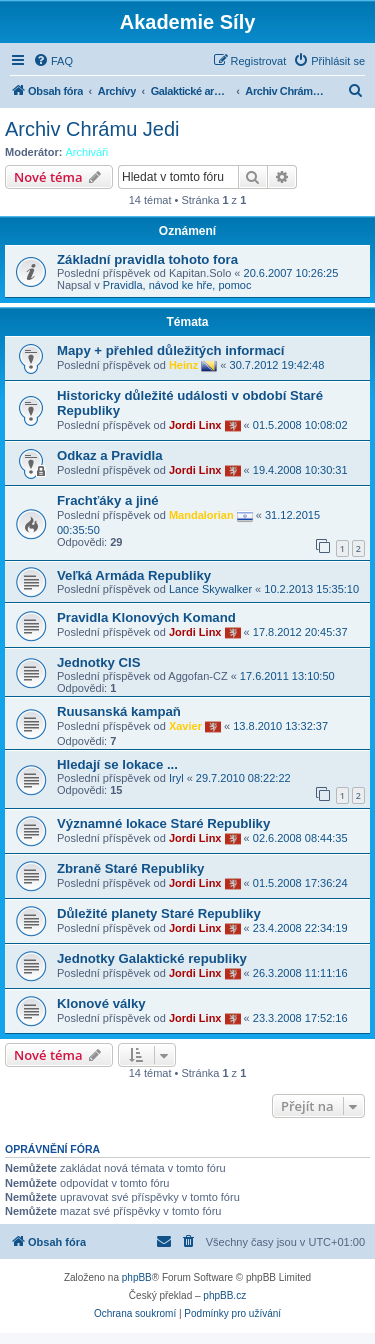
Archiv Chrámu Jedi (92, 129)
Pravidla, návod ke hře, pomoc (177, 285)
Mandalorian (201, 515)
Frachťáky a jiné (108, 500)
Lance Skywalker (210, 589)
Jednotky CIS (99, 662)
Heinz (183, 365)
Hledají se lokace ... (117, 764)
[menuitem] (53, 61)
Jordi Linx (195, 425)
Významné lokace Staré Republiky (163, 823)
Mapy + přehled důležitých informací (171, 350)
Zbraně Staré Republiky (130, 868)
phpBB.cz (224, 1295)
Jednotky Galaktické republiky (152, 958)
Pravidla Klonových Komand (146, 617)
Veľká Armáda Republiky (134, 575)
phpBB (137, 1277)
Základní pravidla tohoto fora (147, 259)
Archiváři (87, 152)
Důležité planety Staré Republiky (159, 913)
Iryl (176, 778)
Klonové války (101, 1003)
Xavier (185, 726)
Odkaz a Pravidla (110, 455)
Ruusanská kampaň (119, 711)
